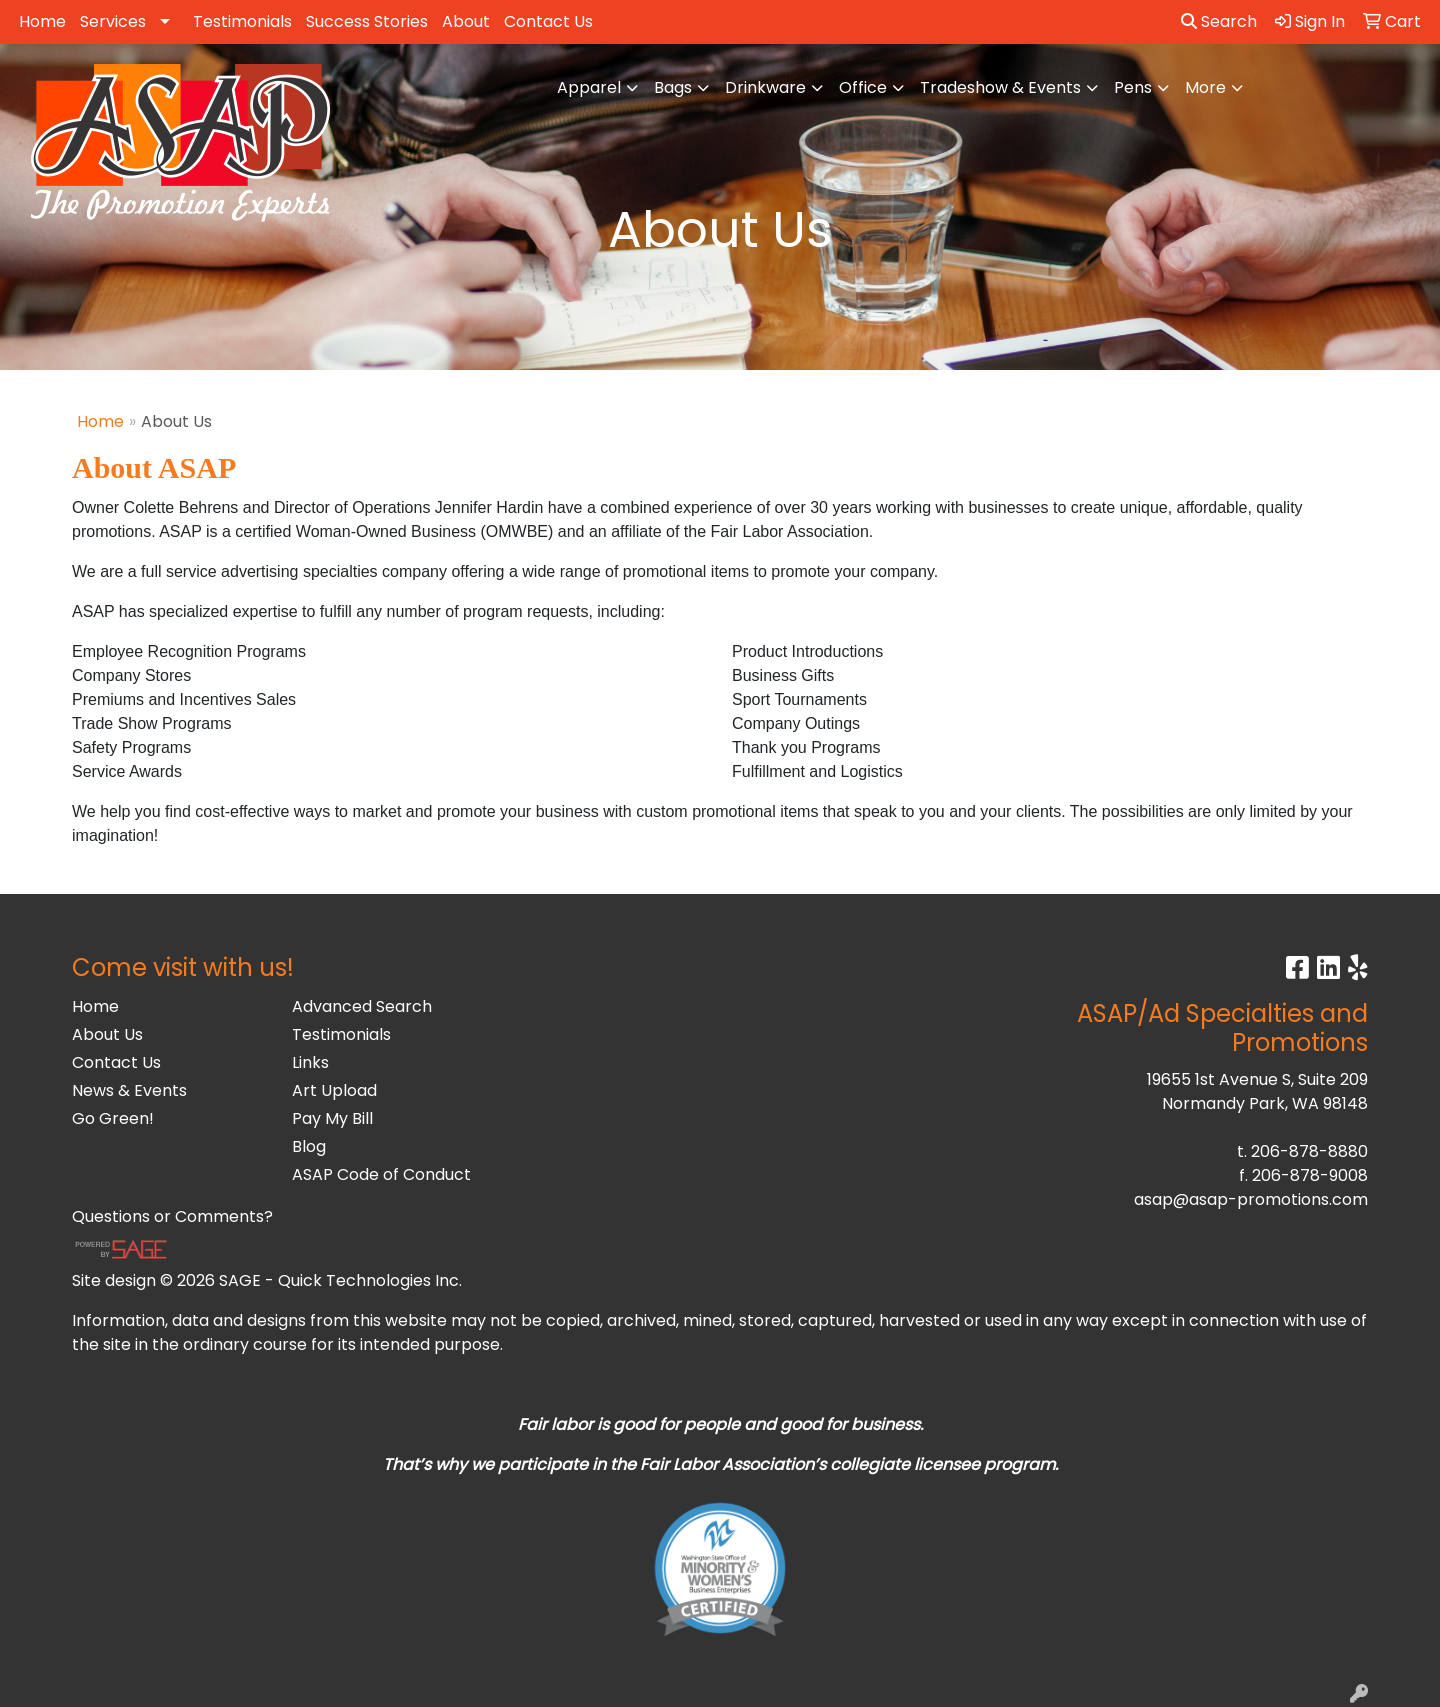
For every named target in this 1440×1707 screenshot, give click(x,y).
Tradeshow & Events (1000, 87)
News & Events (129, 1090)
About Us (107, 1034)
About (466, 21)
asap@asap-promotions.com (1251, 1199)
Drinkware (765, 87)
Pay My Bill (332, 1118)
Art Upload (334, 1090)
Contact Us (548, 21)
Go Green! (113, 1118)
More (1205, 87)
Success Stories (367, 21)
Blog (309, 1146)
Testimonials (242, 21)
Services (113, 21)
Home (42, 21)
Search (1219, 21)
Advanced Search (362, 1006)
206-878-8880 (1309, 1151)
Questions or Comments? (172, 1216)
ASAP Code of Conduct (381, 1174)
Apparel (589, 87)
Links (310, 1062)
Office (863, 87)
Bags (673, 87)
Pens (1133, 87)
